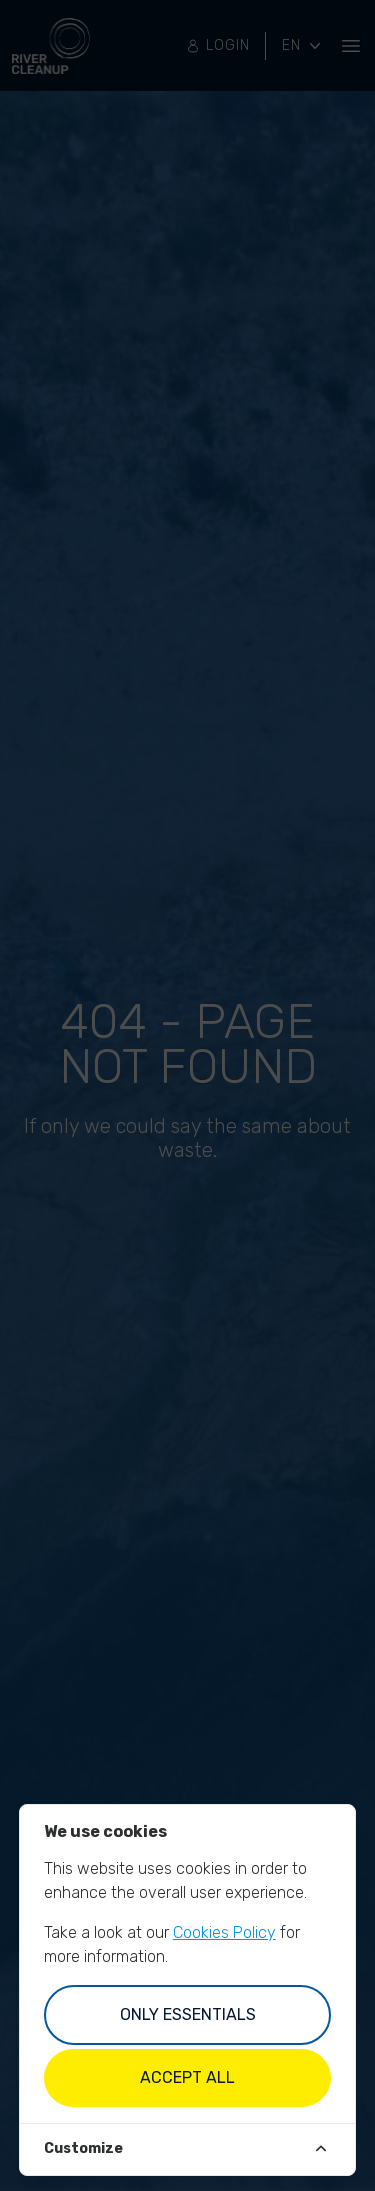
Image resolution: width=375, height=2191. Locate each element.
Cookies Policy (224, 1932)
